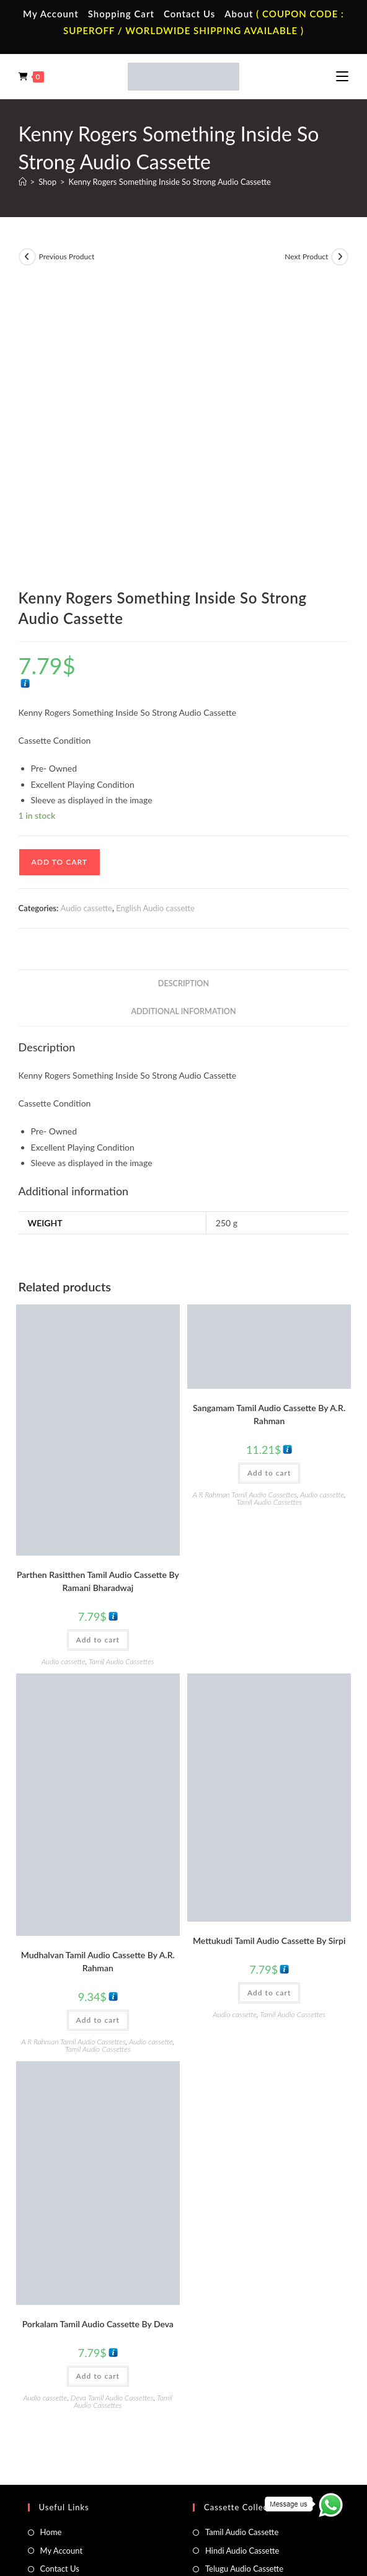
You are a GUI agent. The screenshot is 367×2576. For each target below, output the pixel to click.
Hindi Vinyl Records (74, 2384)
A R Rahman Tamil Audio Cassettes (245, 1198)
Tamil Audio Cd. (232, 2365)
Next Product (306, 256)
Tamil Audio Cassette (241, 2236)
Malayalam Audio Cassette (251, 2291)
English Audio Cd (235, 2438)
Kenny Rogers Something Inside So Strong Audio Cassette (170, 182)
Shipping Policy (206, 2497)
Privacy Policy (150, 2497)
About (238, 13)
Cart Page (57, 2291)
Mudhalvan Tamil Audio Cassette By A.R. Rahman (98, 1665)
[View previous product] (27, 256)
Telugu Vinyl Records (76, 2420)
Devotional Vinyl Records (84, 2438)
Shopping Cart (121, 13)
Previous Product (67, 256)
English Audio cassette (155, 612)
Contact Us (189, 13)
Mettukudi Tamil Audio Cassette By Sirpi (269, 1645)
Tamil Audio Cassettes (121, 1365)
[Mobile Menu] (342, 76)
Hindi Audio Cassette (242, 2255)
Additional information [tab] (183, 715)
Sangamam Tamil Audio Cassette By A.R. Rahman (269, 1118)
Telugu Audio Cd (234, 2402)
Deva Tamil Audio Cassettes (112, 2101)
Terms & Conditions (88, 2497)
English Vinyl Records (77, 2402)
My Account (51, 13)
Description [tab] (183, 688)
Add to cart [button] (98, 1343)
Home (51, 2236)
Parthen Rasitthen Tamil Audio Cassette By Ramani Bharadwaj (98, 1285)
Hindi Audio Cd (232, 2384)
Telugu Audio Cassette (244, 2273)
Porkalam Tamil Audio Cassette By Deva (98, 2028)
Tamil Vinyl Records (74, 2365)
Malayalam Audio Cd (241, 2420)
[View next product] (339, 256)
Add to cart (59, 566)
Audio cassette (86, 612)
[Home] (23, 182)
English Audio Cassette (245, 2309)
